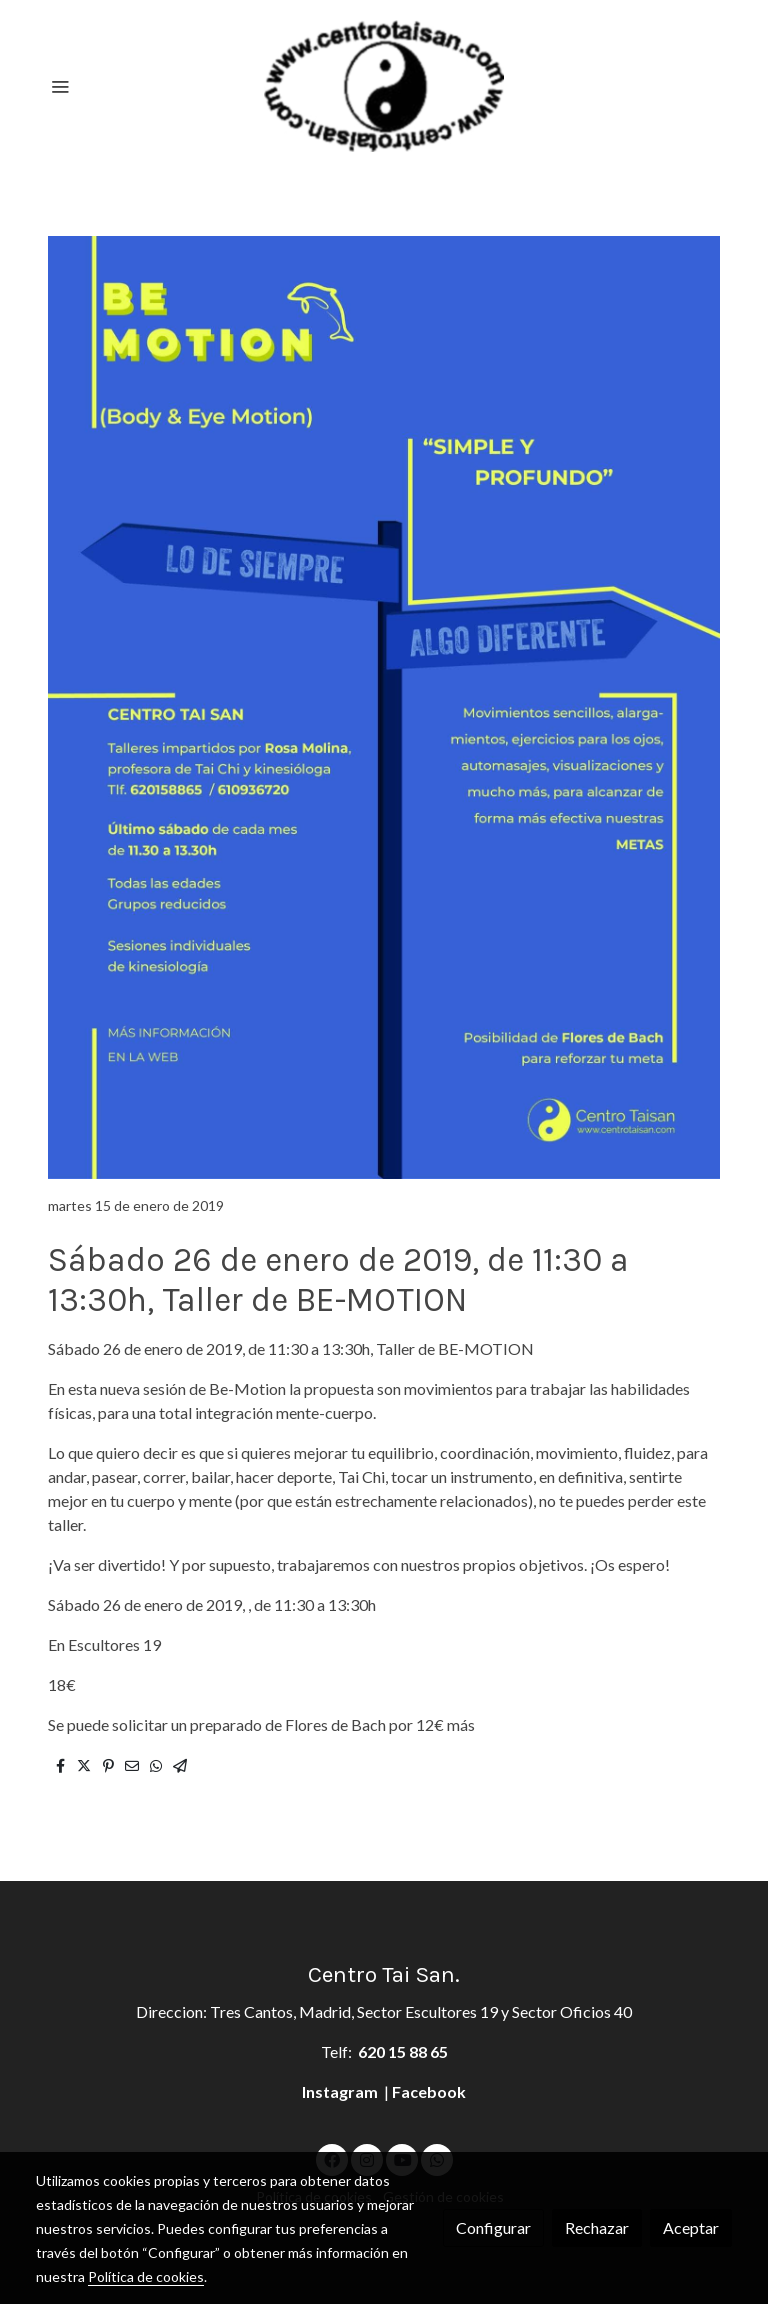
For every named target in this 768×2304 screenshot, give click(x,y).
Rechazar (597, 2227)
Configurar (493, 2227)
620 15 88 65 (403, 2051)
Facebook (429, 2091)
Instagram (341, 2091)
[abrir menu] (60, 86)
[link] (384, 86)
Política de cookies (146, 2276)
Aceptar (691, 2227)
